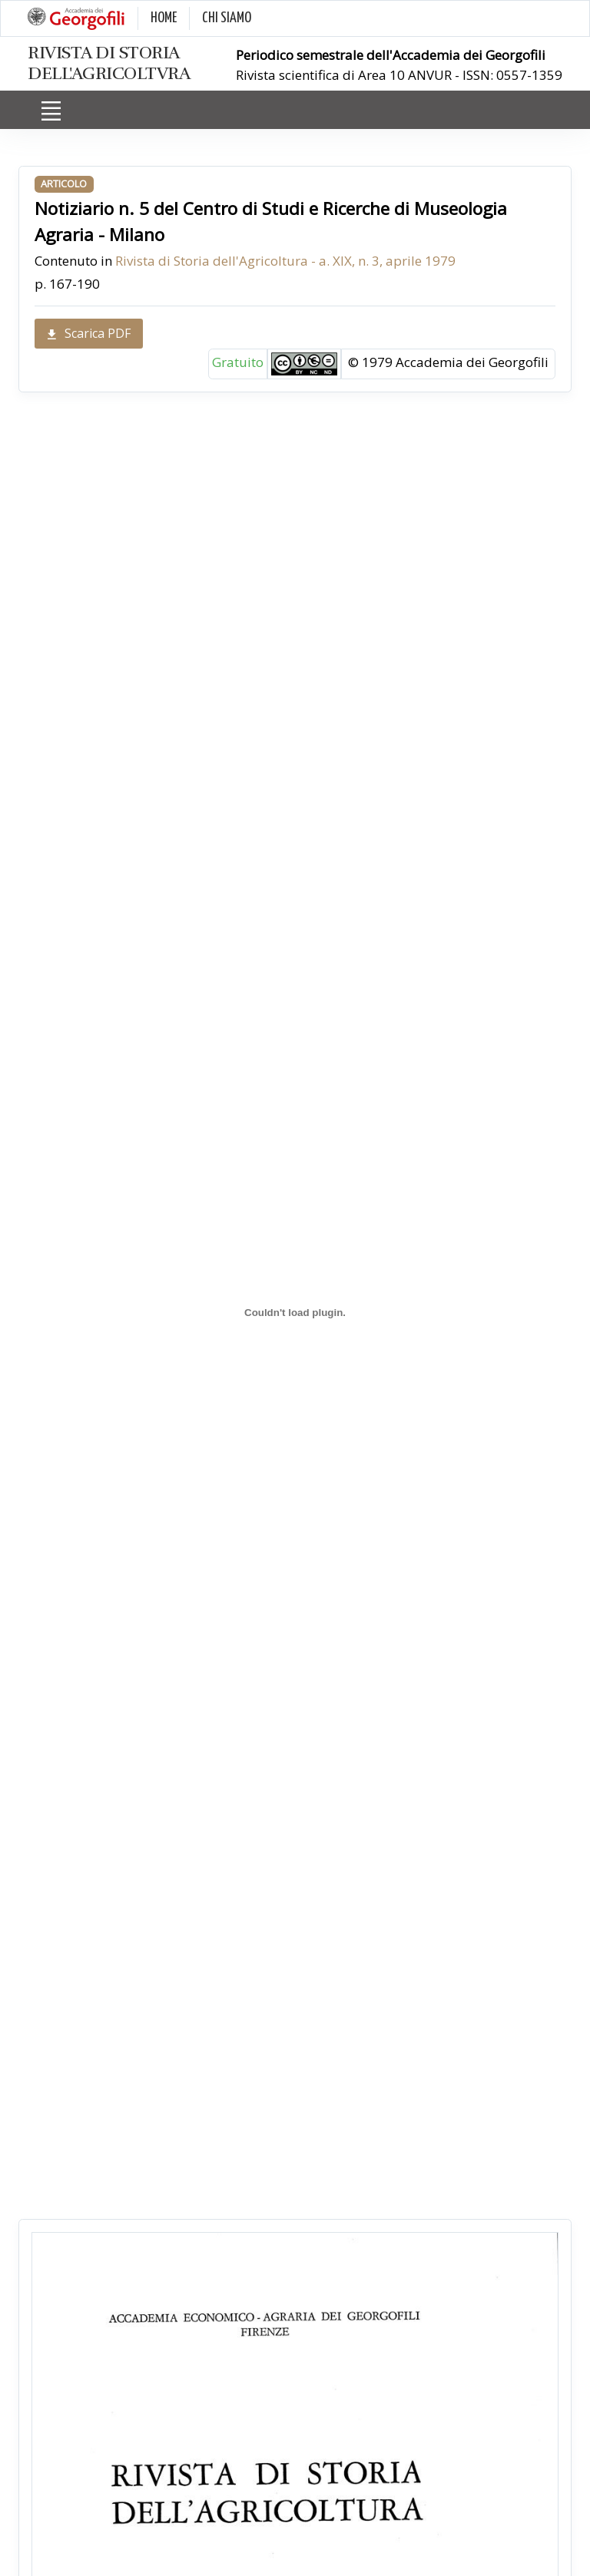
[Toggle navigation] (51, 111)
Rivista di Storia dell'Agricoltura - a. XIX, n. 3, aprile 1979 (285, 261)
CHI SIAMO (226, 18)
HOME (164, 18)
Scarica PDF (89, 333)
